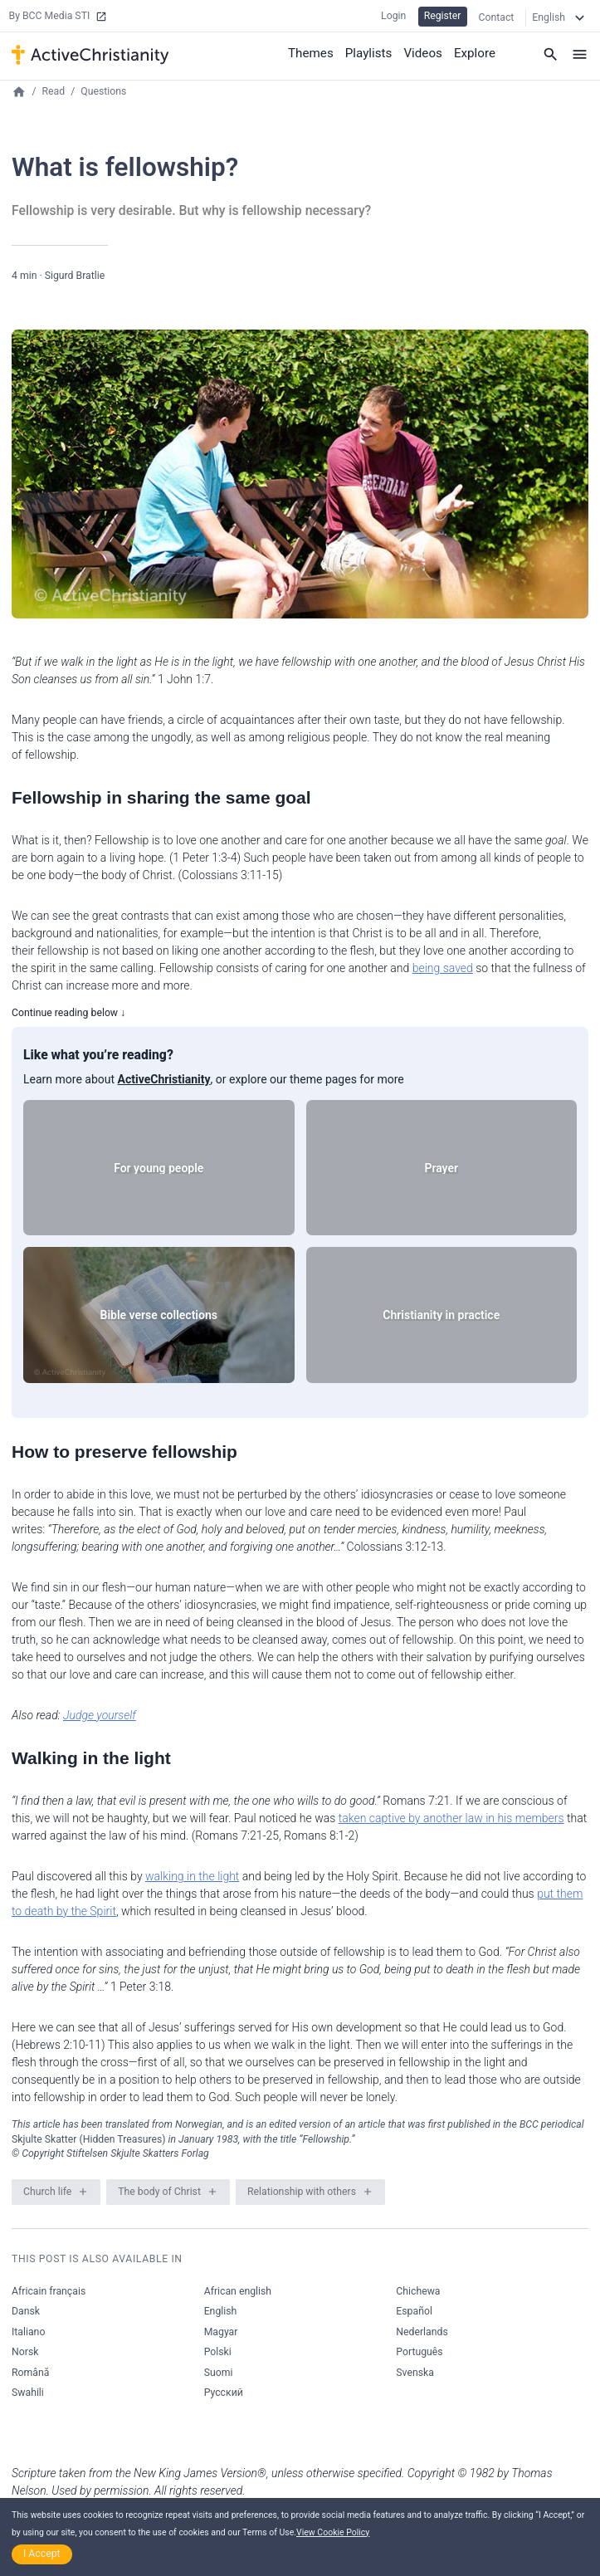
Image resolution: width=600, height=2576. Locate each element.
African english (237, 2291)
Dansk (26, 2311)
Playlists (376, 49)
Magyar (221, 2332)
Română (30, 2372)
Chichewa (418, 2291)
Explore (476, 49)
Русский (223, 2392)
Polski (218, 2352)
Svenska (415, 2372)
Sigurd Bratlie (75, 275)
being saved (442, 968)
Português (419, 2352)
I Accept (42, 2553)
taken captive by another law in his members (451, 1818)
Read (54, 91)
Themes (322, 49)
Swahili (28, 2392)
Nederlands (421, 2332)
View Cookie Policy (332, 2532)
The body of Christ (159, 2191)
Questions (103, 91)
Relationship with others (301, 2191)
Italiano (28, 2332)
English (220, 2311)
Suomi (218, 2372)
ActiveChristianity (164, 1079)
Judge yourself (99, 1715)
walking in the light (192, 1876)
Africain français (48, 2291)
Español (414, 2311)
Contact (497, 16)
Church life (47, 2191)
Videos (428, 49)
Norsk (25, 2352)
